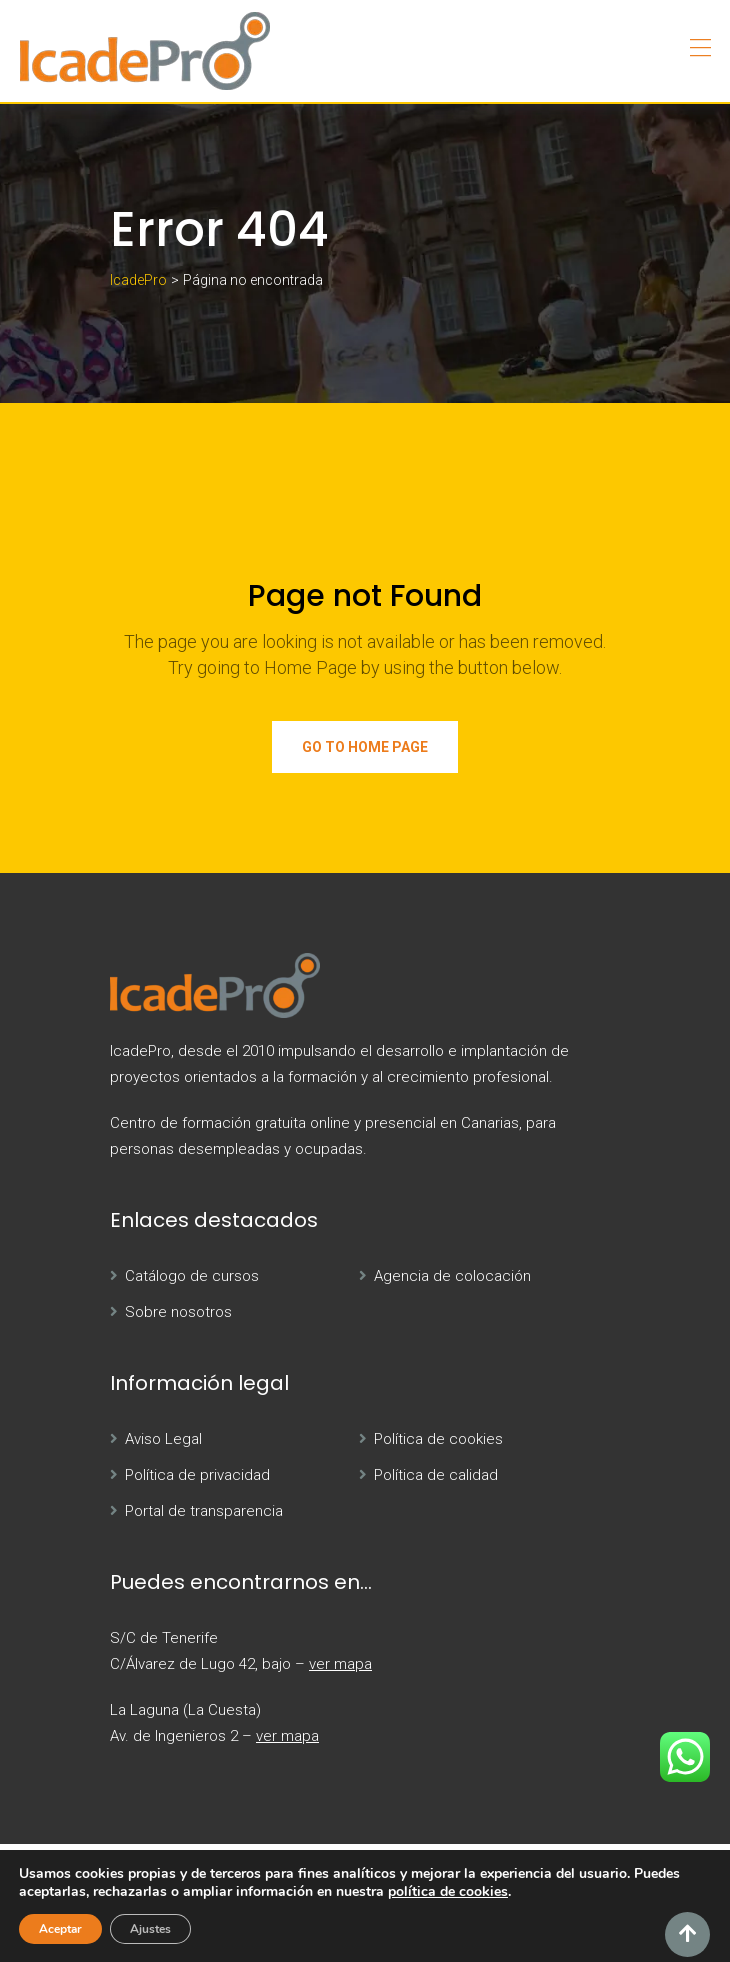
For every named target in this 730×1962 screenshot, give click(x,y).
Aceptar (60, 1929)
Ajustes (150, 1929)
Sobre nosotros (178, 1312)
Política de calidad (436, 1475)
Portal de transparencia (204, 1511)
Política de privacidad (197, 1475)
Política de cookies (438, 1439)
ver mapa (340, 1664)
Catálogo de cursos (192, 1276)
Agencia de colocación (452, 1276)
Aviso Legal (163, 1439)
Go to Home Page (365, 747)
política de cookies (448, 1891)
